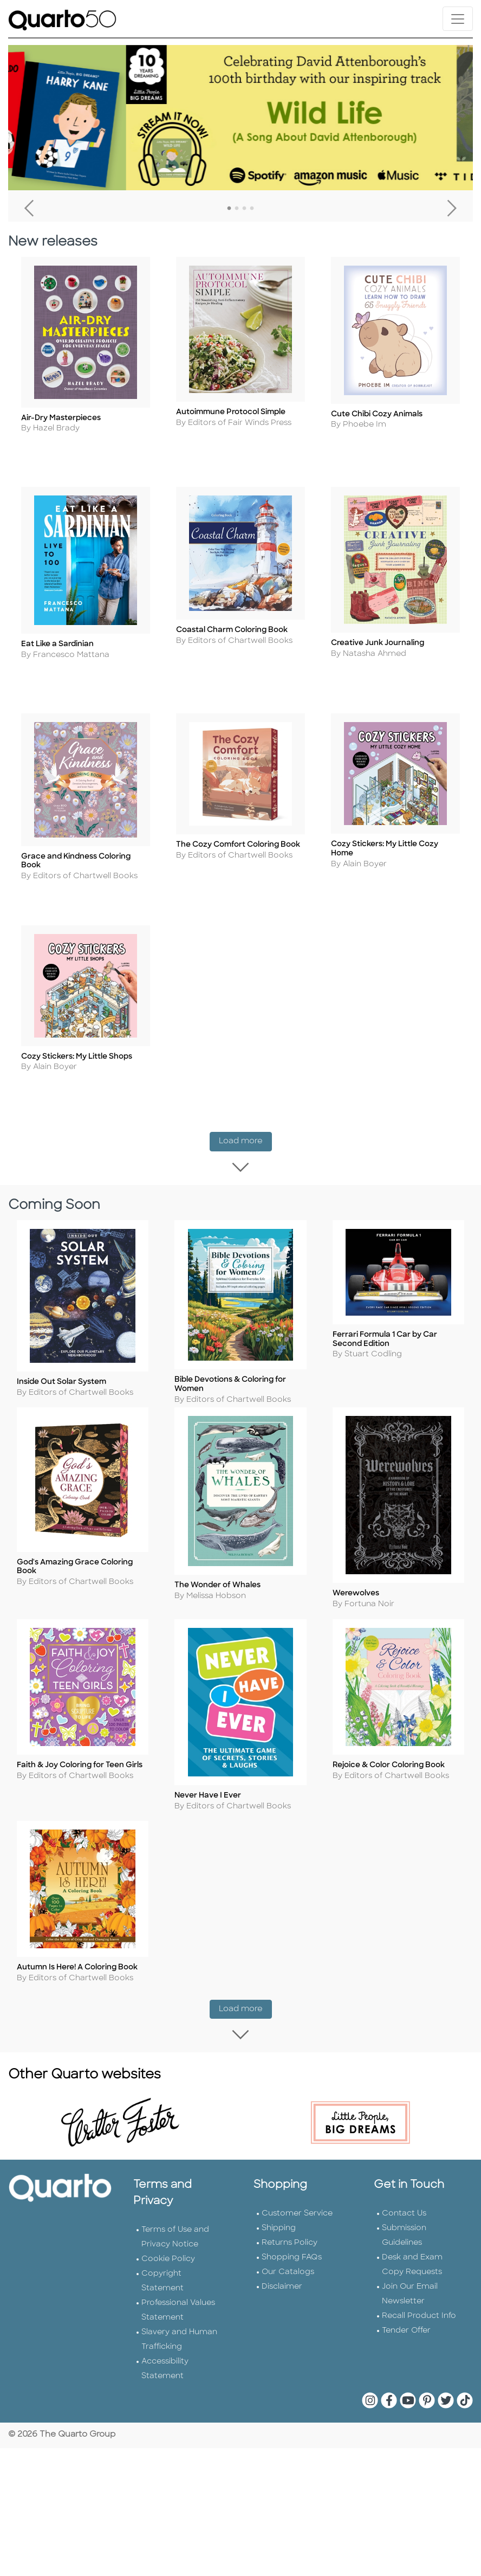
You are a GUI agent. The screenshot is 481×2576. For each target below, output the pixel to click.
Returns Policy (289, 2238)
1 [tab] (229, 208)
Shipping (279, 2224)
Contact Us (404, 2209)
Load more (245, 1139)
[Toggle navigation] (458, 19)
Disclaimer (282, 2282)
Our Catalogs (288, 2268)
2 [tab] (236, 208)
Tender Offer (406, 2326)
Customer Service (297, 2209)
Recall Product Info (419, 2312)
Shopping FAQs (292, 2253)
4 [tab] (252, 208)
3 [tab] (244, 208)
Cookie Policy (168, 2255)
